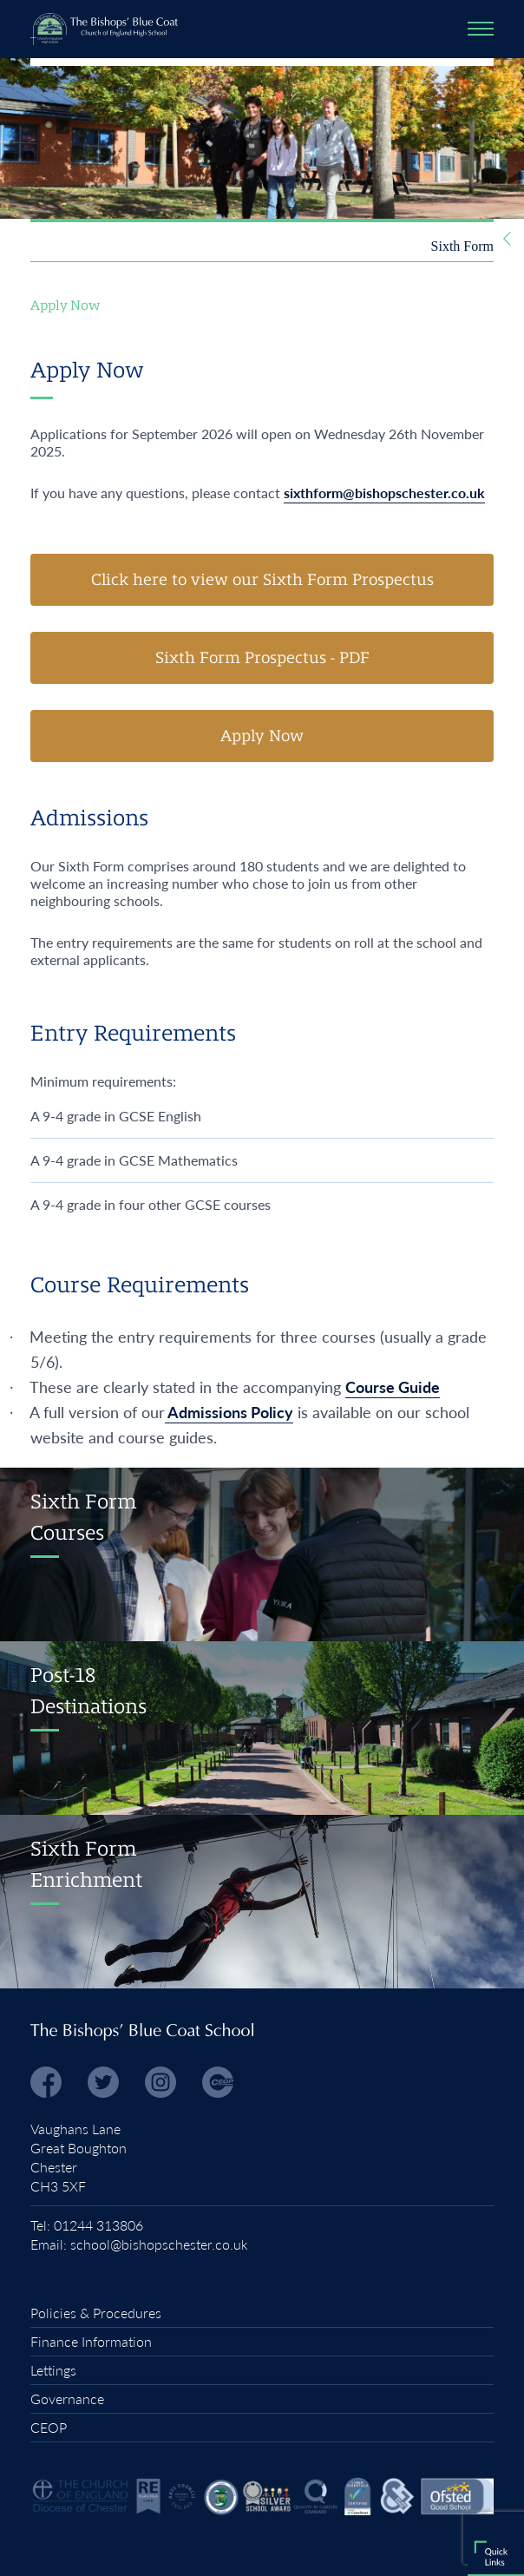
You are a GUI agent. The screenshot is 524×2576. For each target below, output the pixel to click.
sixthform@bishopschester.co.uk (384, 493)
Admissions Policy (229, 1412)
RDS (41, 2151)
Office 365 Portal (131, 2156)
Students (306, 2154)
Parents (301, 2071)
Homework (224, 2150)
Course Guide (392, 1386)
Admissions (292, 1870)
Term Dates (292, 1971)
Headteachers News (268, 2021)
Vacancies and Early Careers (249, 1920)
